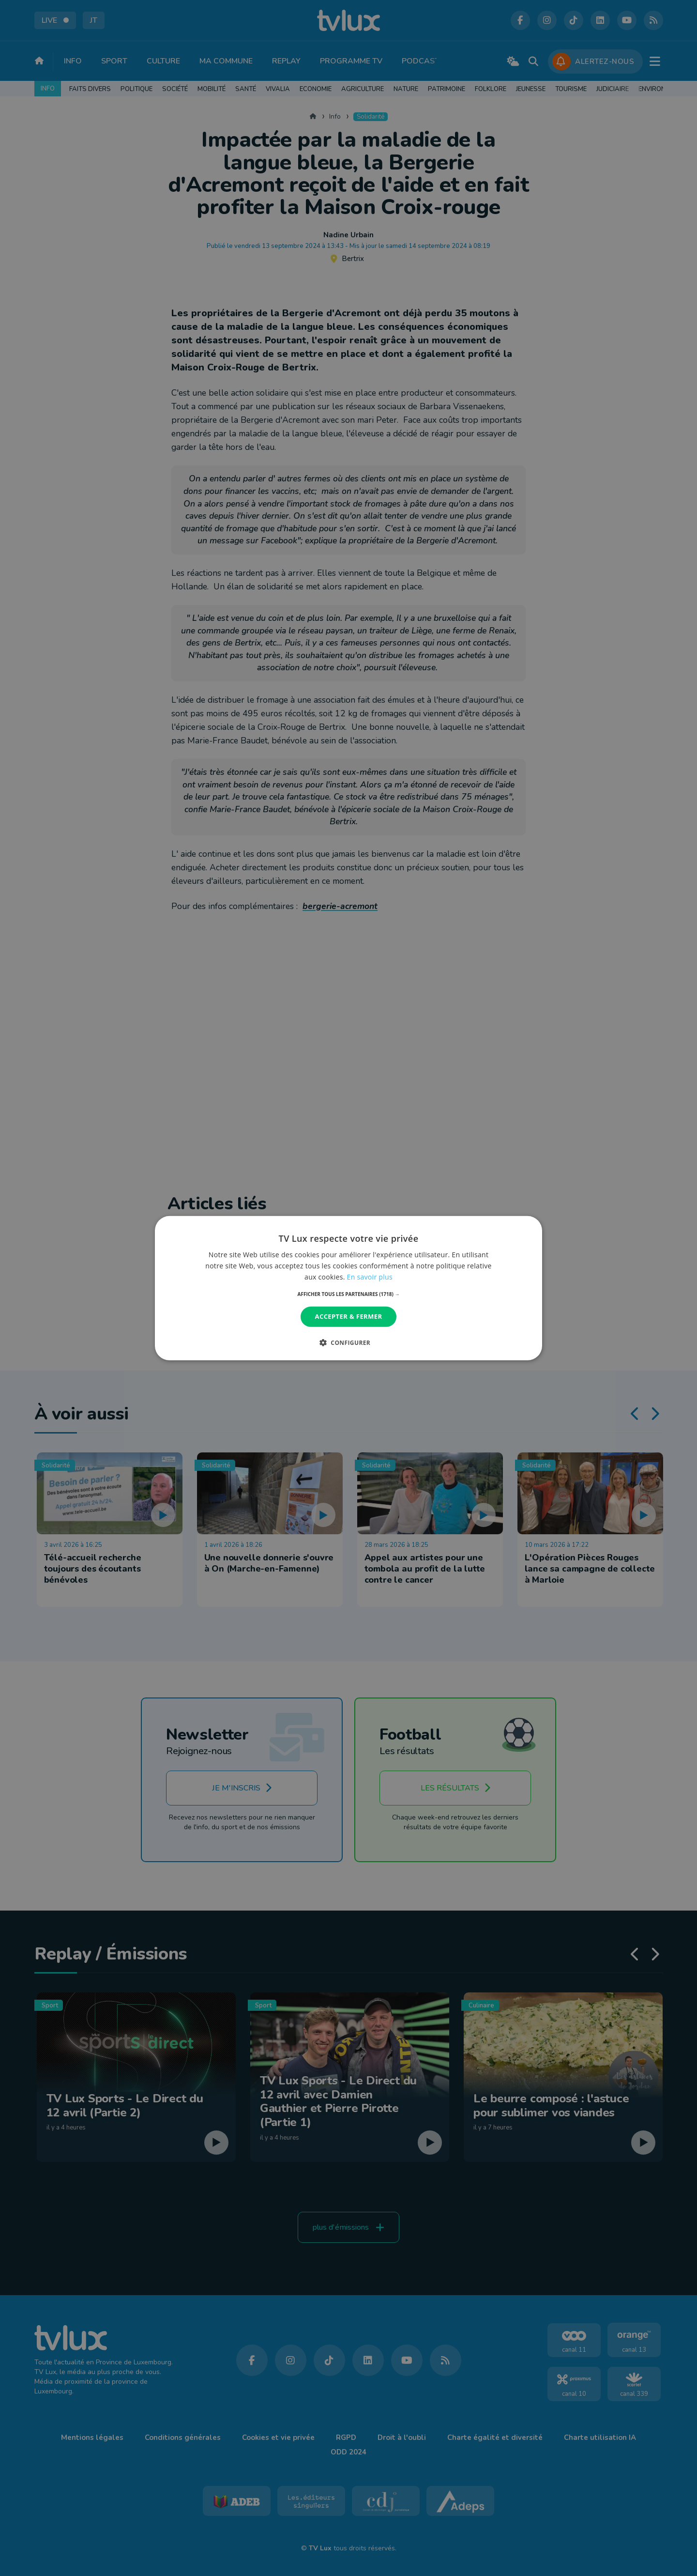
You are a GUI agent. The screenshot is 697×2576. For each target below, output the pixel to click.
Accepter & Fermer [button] (348, 1316)
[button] (349, 1294)
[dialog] (348, 1288)
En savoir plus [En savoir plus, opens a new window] (370, 1276)
